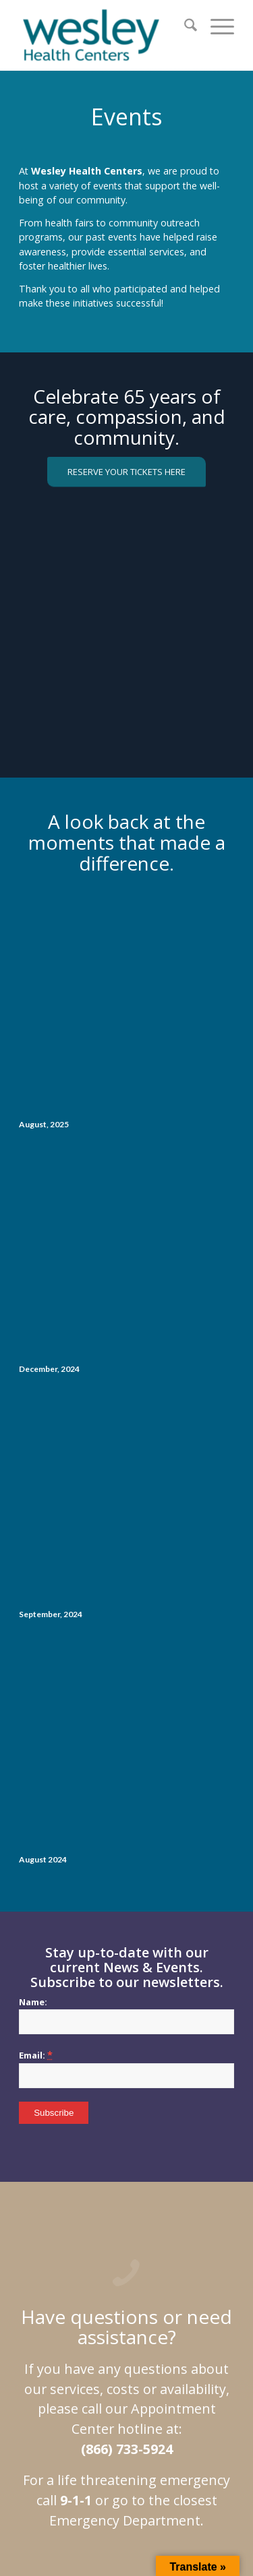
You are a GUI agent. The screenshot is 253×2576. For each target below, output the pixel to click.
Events (211, 2260)
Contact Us (204, 2275)
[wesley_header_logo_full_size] (105, 35)
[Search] (184, 27)
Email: (36, 1585)
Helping (43, 2275)
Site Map (70, 2260)
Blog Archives (149, 2275)
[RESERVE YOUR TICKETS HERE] (126, 472)
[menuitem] (184, 27)
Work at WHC (91, 2275)
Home (33, 2260)
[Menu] (215, 27)
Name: (33, 1532)
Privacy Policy (122, 2260)
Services (173, 2260)
